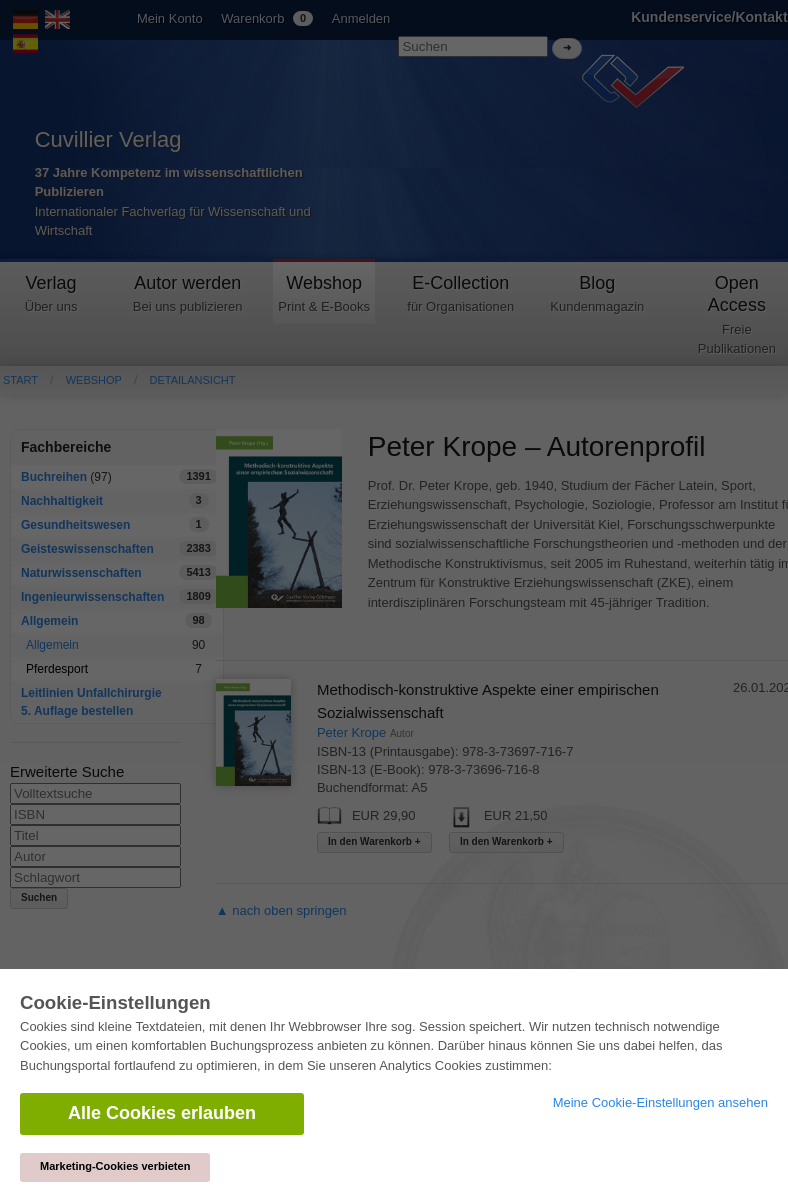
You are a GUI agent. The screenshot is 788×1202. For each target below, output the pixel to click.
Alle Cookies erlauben (162, 1113)
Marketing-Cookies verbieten (115, 1166)
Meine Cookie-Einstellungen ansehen (660, 1102)
